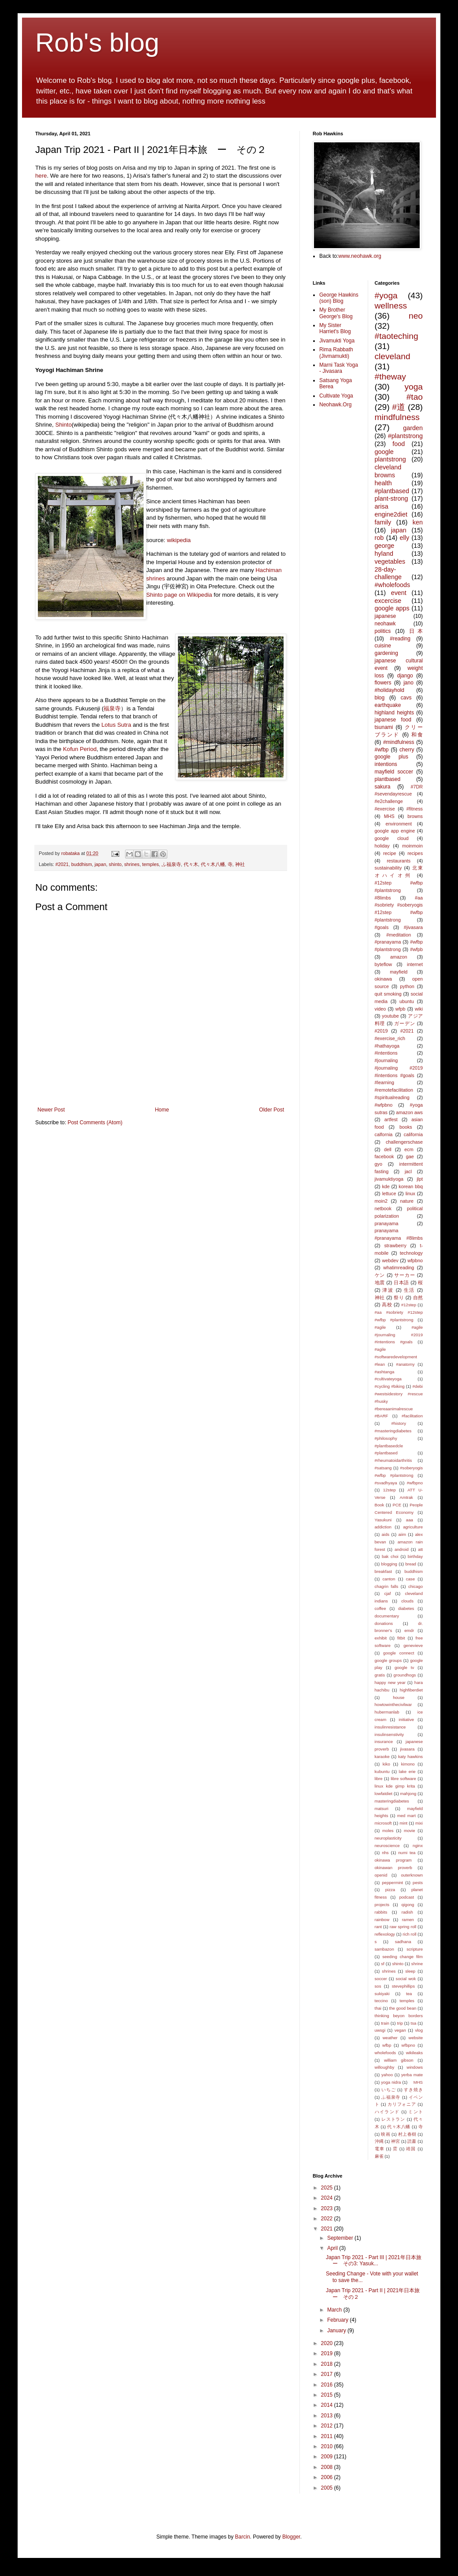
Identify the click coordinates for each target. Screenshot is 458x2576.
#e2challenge (389, 801)
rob (379, 537)
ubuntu (406, 1001)
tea (409, 1993)
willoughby (385, 2067)
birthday (415, 1556)
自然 (418, 1297)
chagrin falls (387, 1586)
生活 (409, 1290)
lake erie (407, 1771)
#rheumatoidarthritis (393, 1460)
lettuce (389, 1193)
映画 (385, 2134)
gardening (386, 653)
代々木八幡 (213, 864)
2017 (327, 2374)
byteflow (383, 964)
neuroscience (387, 1845)
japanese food (393, 720)
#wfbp (382, 750)
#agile (380, 1327)
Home (162, 1110)
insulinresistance (390, 1727)
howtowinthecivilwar (393, 1704)
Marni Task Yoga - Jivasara (338, 368)
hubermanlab (387, 1712)
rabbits (381, 1912)
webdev (390, 1260)
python (407, 986)
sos (378, 1986)
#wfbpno (415, 1482)
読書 (411, 2141)
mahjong (408, 1793)
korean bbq (411, 1186)
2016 (327, 2385)
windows (414, 2067)
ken (418, 522)
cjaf (387, 1593)
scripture (414, 1949)
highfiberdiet (411, 1690)
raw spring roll (403, 1926)
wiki (419, 1008)
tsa (413, 2023)
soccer (381, 1978)
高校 (387, 1304)
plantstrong (390, 459)
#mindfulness (398, 742)
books (405, 1127)
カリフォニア (402, 2104)
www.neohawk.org (359, 256)
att (420, 1549)
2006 (327, 2477)
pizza (390, 1889)
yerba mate (412, 2074)
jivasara (407, 1749)
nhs (385, 1852)
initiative (406, 1719)
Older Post (271, 1110)
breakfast (383, 1571)
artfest (391, 1119)
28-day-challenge (388, 573)
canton (389, 1578)
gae (410, 1156)
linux (410, 1193)
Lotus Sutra (116, 724)
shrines (132, 864)
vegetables (390, 561)
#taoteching (396, 336)
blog (380, 698)
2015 (327, 2395)
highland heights (394, 713)
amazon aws (409, 1112)
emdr (409, 1630)
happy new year (390, 1682)
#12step (408, 1304)
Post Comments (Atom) (94, 1122)
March (335, 2310)
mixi (419, 1823)
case (410, 1578)
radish (407, 1912)
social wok (406, 1978)
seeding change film (402, 1956)
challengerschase (404, 1142)
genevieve (413, 1645)
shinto (115, 864)
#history (398, 1423)
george (385, 545)
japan (100, 864)
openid (381, 1875)
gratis (380, 1675)
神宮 (395, 2141)
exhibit (381, 1638)
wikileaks (414, 2052)
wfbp (386, 2045)
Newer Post (51, 1110)
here (41, 175)
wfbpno (408, 2045)
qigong (408, 1904)
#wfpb (416, 949)
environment (399, 823)
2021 (327, 2229)
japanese (385, 616)
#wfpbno (384, 1105)
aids (386, 1534)
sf (382, 1963)
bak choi (390, 1556)
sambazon (384, 1949)
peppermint (392, 1882)
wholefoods (385, 2052)
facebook (384, 1156)
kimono (408, 1764)
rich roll (409, 1934)
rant (378, 1926)
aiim (402, 1534)
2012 (327, 2426)
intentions (386, 764)
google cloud (392, 838)
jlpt (420, 1179)
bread (410, 1563)
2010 (327, 2446)
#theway (390, 376)
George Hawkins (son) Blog (338, 298)
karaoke (382, 1756)
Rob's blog (97, 42)
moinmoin (412, 845)
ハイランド (387, 2111)
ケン (380, 1275)
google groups (388, 1660)
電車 (379, 2148)
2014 (327, 2405)
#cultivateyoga (388, 1378)
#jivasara (413, 927)
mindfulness (397, 417)
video (380, 1008)
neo (416, 315)
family (383, 522)
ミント (415, 2111)
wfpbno (415, 1260)
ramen (408, 1919)
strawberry (395, 1245)
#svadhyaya (386, 1482)
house (398, 1697)
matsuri (381, 1808)
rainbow (382, 1919)
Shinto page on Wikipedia (179, 594)
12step (389, 1489)
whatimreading (398, 1267)
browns (415, 816)
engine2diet (391, 514)
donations (384, 1623)
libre (379, 1778)
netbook (383, 1208)
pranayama (387, 1223)
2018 (327, 2364)
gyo (378, 1164)
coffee (380, 1608)
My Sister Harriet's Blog (335, 328)
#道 (398, 407)
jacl (408, 1171)
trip (400, 2023)
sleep (410, 1971)
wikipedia (179, 540)
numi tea (406, 1852)
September (341, 2238)
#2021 (62, 864)
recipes (415, 853)
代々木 (191, 864)
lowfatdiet (384, 1793)
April (333, 2248)
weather (390, 2037)
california (413, 1134)
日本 (416, 631)
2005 (327, 2488)
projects (382, 1904)
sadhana (403, 1941)
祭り (399, 1297)
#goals (382, 927)
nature (407, 1201)
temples (150, 864)
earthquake (388, 705)
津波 (387, 1290)
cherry (406, 750)
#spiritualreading (392, 1097)
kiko (386, 1764)
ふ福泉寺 (171, 864)
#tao (414, 396)
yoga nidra (391, 2082)
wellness (391, 305)
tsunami (384, 727)
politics (383, 631)
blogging (389, 1563)
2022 (327, 2218)
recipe (389, 853)
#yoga (386, 295)
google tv (404, 1667)
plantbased (388, 779)
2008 (327, 2467)
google (384, 451)
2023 (327, 2208)
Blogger (291, 2537)
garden (413, 427)
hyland (384, 553)
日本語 (401, 1282)
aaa (409, 1519)
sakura (383, 787)
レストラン (393, 2119)
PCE (396, 1504)
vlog (419, 2030)
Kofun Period (79, 749)
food (398, 443)
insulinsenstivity (389, 1734)
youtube (390, 1016)
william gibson (399, 2060)
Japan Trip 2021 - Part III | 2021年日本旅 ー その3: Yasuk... (376, 2260)
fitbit (401, 1638)
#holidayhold (389, 690)
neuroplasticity (388, 1838)
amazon (398, 956)
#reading (400, 639)
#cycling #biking (390, 1386)
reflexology (385, 1934)
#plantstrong (405, 435)
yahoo (387, 2074)
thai (378, 2008)
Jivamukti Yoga (337, 341)
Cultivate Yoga (336, 396)
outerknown (412, 1875)
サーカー (404, 1275)
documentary (387, 1615)
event (398, 592)
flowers (383, 683)
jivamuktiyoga (389, 1179)
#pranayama (388, 941)
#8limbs (383, 897)
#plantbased (392, 490)
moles (388, 1830)
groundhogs (405, 1675)
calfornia (384, 1134)
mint (403, 1823)
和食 (417, 735)
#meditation (398, 934)
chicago (415, 1586)
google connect (398, 1652)
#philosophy (386, 1438)
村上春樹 (407, 2134)
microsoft (383, 1823)
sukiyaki (382, 1993)
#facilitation (412, 1415)
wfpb (400, 1008)
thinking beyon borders (399, 2015)
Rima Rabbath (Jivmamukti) (336, 352)
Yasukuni (383, 1519)
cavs (406, 698)
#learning (384, 1082)
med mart (406, 1815)
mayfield (398, 971)
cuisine (383, 646)
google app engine (395, 830)
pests (418, 1882)
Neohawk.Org (335, 404)
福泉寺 (112, 708)
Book (379, 1504)
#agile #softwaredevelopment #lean (396, 1357)
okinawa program (393, 1860)
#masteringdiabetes (393, 1430)
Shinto (63, 424)
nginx (418, 1845)
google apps (392, 608)
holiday (382, 845)
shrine (417, 1963)
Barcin (242, 2537)
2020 (327, 2343)
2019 (327, 2353)
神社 (240, 864)
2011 (327, 2436)
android (402, 1549)
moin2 (381, 1201)
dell (388, 1149)
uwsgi (380, 2030)
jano (408, 683)
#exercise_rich (390, 1038)
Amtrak (406, 1497)
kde (385, 1186)
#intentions (386, 1053)
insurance (384, 1741)
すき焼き (413, 2089)
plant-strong (391, 498)
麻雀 (379, 2156)
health (383, 483)
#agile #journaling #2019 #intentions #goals (399, 1335)
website (415, 2037)
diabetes (406, 1608)
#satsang (383, 1467)
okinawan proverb (393, 1867)
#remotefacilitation (394, 1090)
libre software (403, 1778)
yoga (413, 386)
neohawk (385, 624)
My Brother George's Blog (336, 313)
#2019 (381, 1030)
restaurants (398, 860)
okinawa (383, 978)
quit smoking (388, 993)
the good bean (403, 2008)
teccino (381, 2000)
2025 (327, 2188)
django (405, 676)
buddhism (81, 864)
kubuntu (382, 1771)
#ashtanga (385, 1371)
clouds (407, 1600)
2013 (327, 2415)
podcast (406, 1897)
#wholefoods (392, 584)
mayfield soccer (394, 772)
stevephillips (403, 1986)
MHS (389, 816)
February (338, 2320)
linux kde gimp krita (395, 1786)
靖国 (411, 2148)
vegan (400, 2030)
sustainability (388, 867)
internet (415, 964)
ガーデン (404, 1023)
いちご (388, 2089)
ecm (408, 1149)
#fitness (414, 808)
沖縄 (379, 2141)
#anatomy (405, 1364)
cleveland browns (388, 471)
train (385, 2023)
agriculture (413, 1526)
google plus (391, 757)
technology (411, 1253)
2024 (327, 2198)
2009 (327, 2456)
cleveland (392, 356)
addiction (383, 1526)
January (337, 2330)
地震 (380, 1282)
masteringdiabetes (392, 1801)
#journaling (386, 1060)
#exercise (385, 808)
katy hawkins (410, 1756)
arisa (381, 506)
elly (405, 537)
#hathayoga (387, 1045)
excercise (388, 600)
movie (409, 1830)
